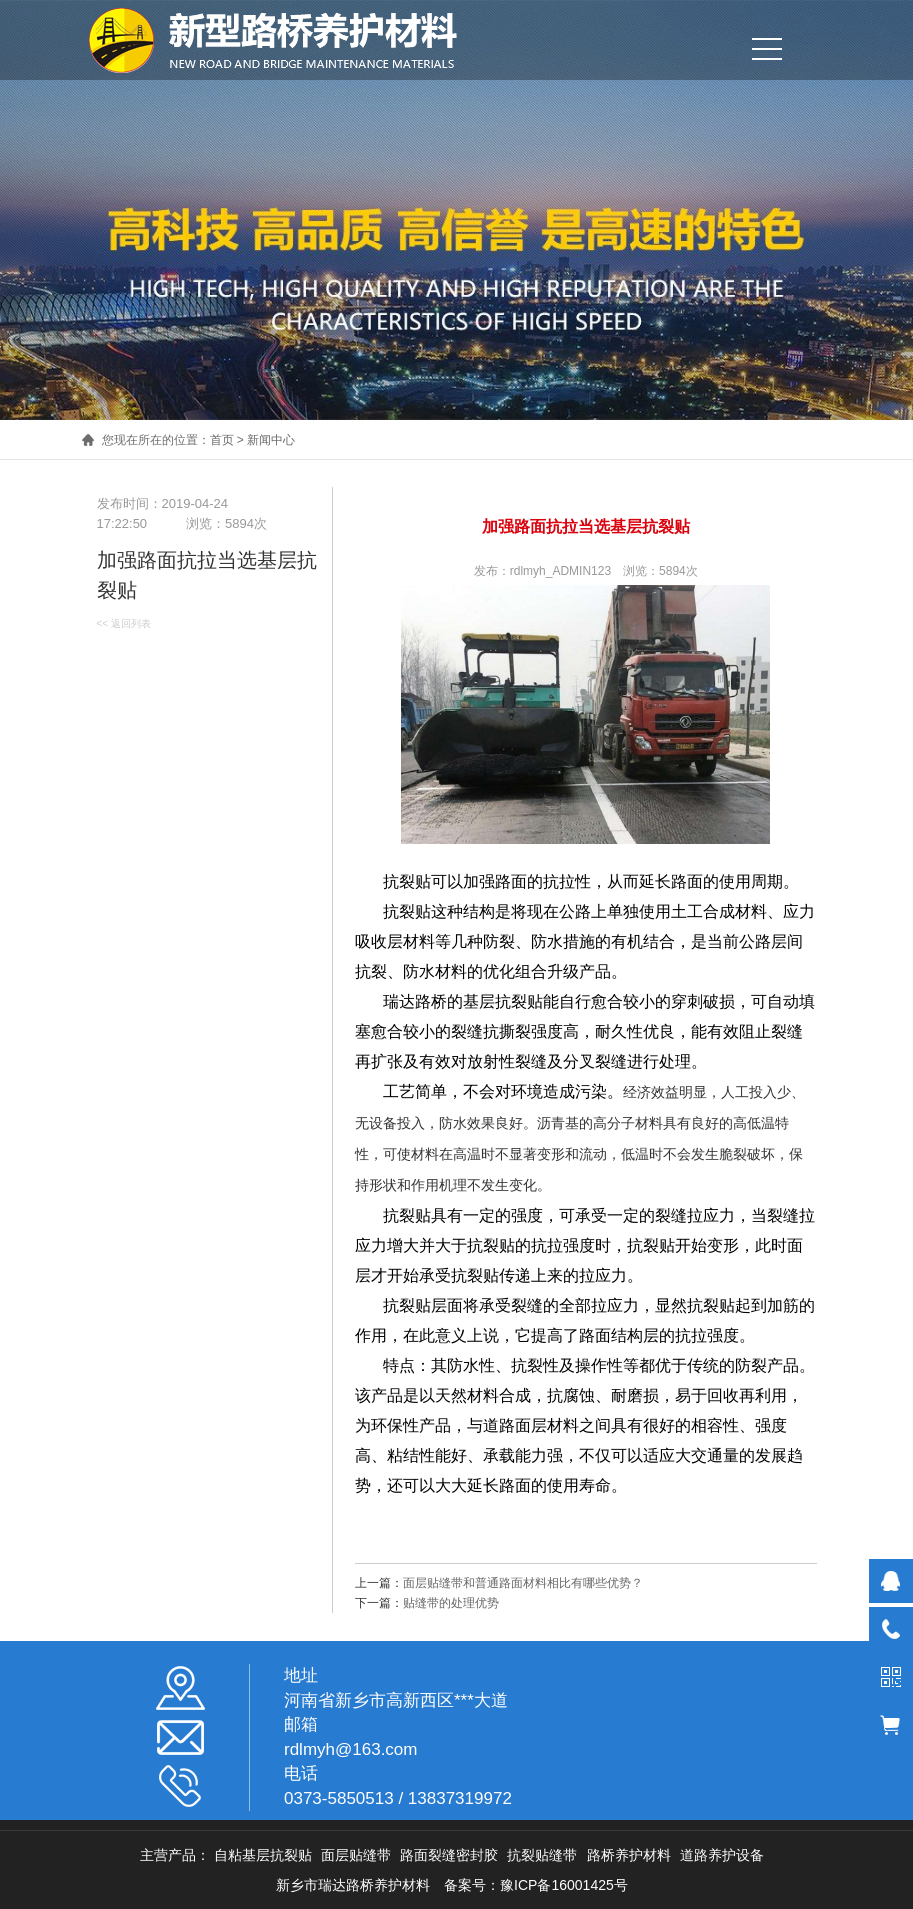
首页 (222, 440)
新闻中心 (271, 440)
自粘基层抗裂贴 (263, 1855)
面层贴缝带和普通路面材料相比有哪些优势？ (523, 1583)
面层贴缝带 (356, 1855)
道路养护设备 (722, 1855)
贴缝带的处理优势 (451, 1603)
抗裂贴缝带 (542, 1855)
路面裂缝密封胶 (449, 1855)
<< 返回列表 (124, 623)
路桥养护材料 (629, 1855)
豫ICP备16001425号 (564, 1885)
